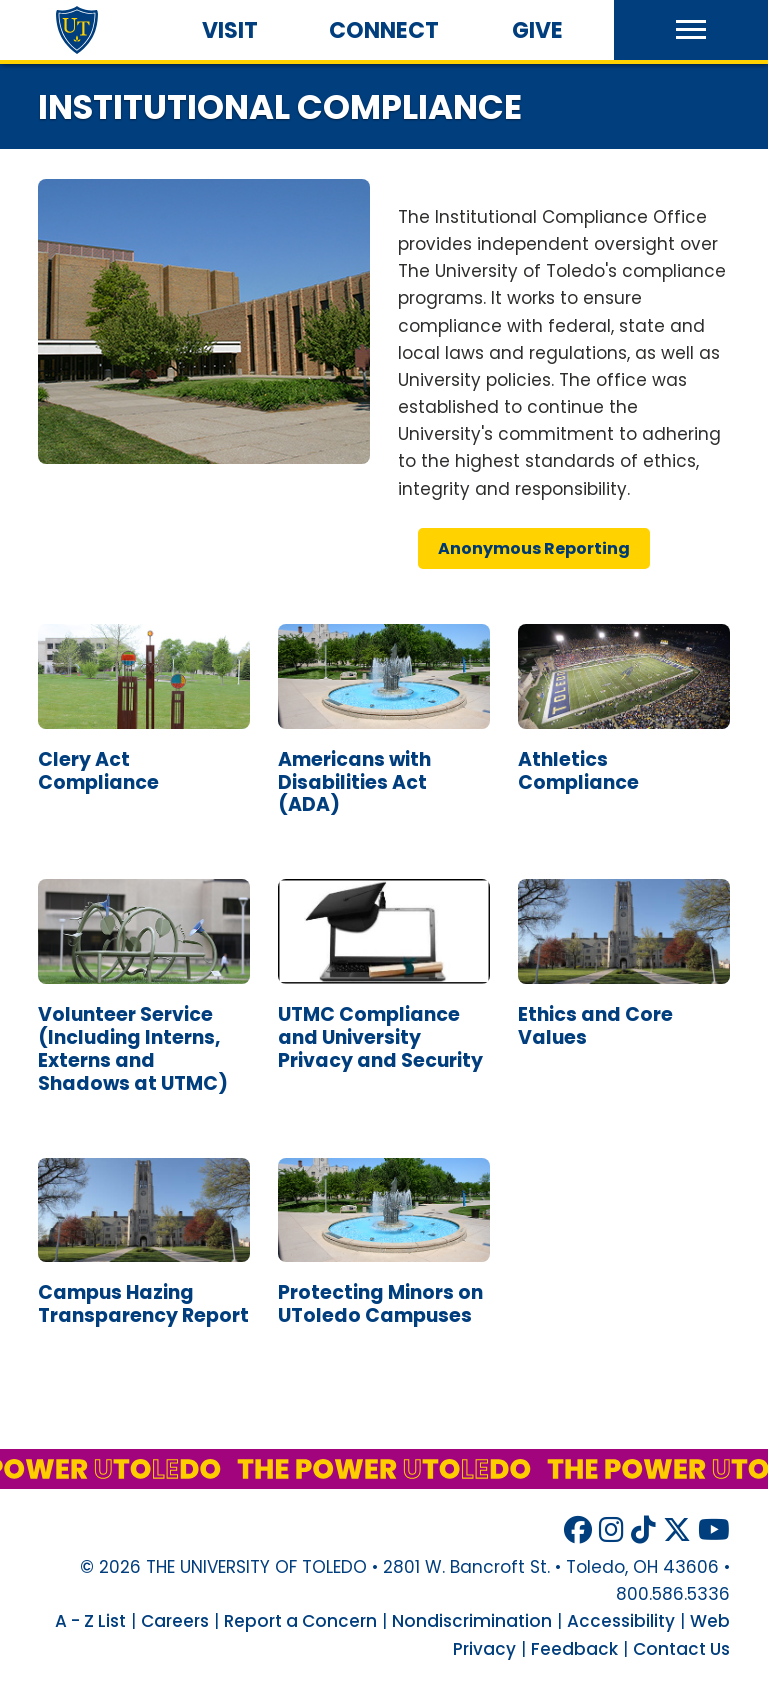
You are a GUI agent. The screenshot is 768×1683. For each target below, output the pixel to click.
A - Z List (90, 1621)
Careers (175, 1621)
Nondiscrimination (472, 1621)
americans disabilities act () (354, 782)
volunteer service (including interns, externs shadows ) (133, 1048)
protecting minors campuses (380, 1304)
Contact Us (681, 1649)
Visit (230, 30)
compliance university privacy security (380, 1037)
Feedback (574, 1649)
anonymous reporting (534, 548)
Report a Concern (300, 1621)
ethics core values (595, 1026)
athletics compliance (578, 771)
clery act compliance (98, 771)
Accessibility (621, 1621)
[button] (691, 30)
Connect (384, 30)
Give (537, 30)
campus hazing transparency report (143, 1304)
